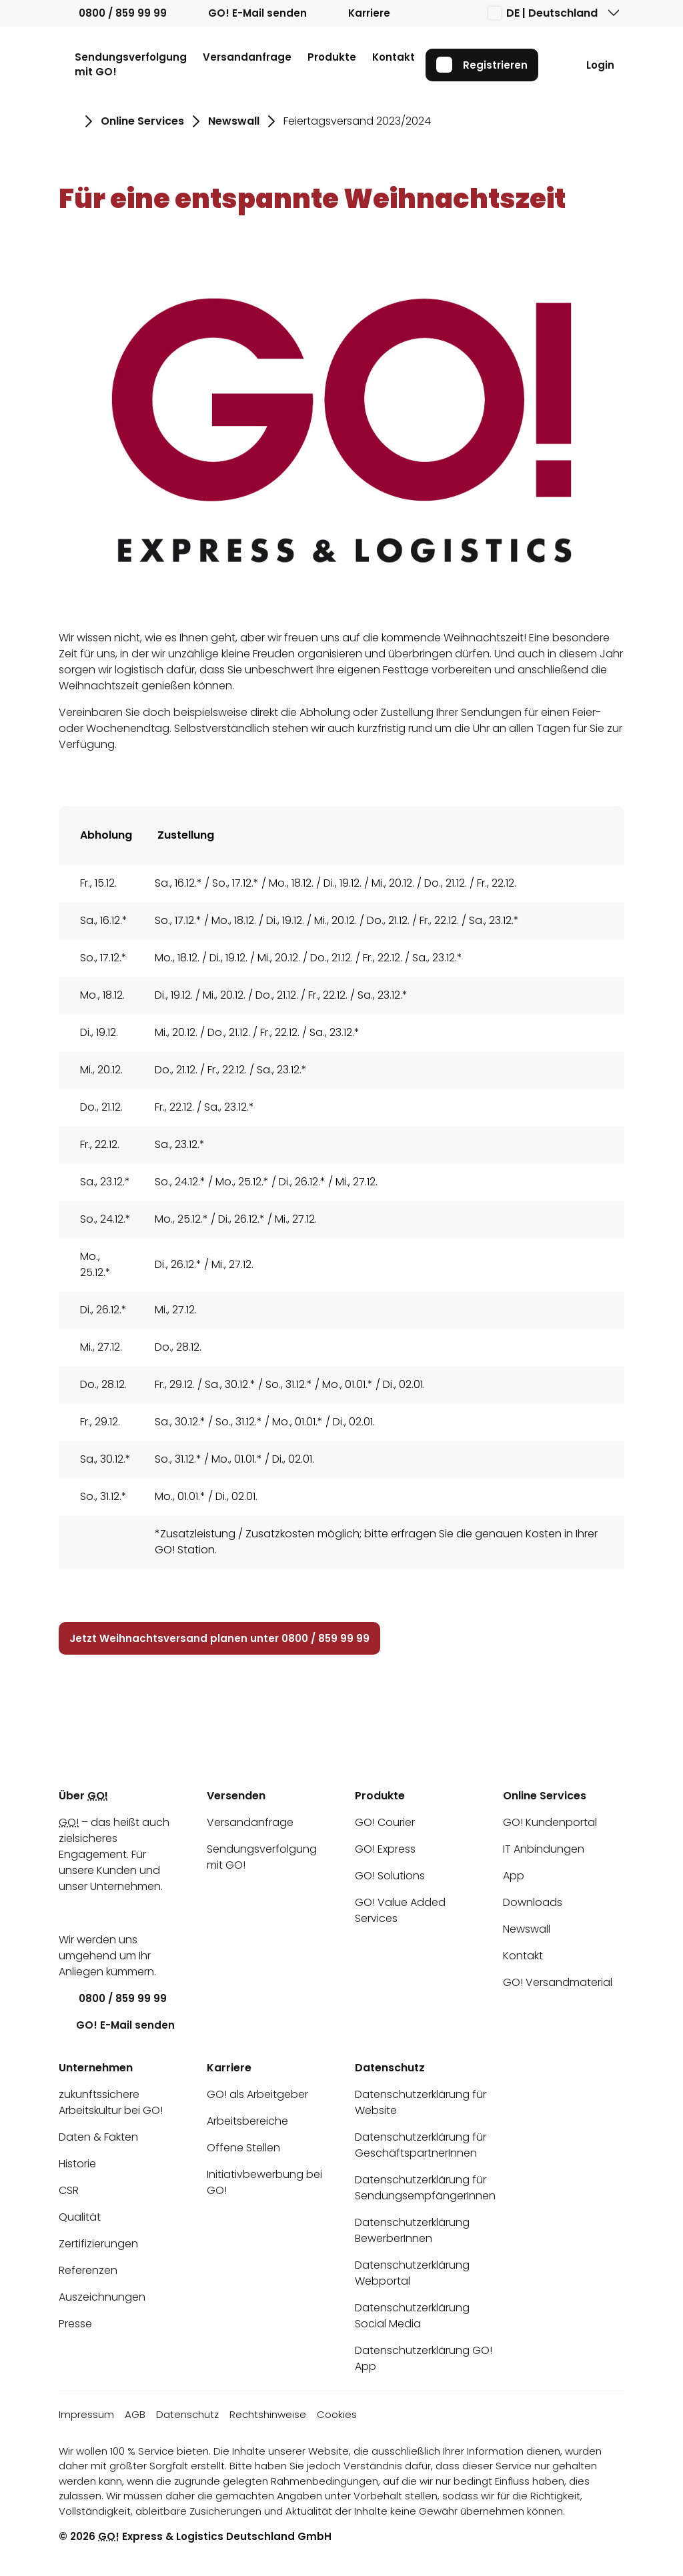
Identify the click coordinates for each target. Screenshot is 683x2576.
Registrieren (482, 65)
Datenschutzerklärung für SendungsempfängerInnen (425, 2187)
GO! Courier (385, 1822)
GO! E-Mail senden (247, 13)
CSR (69, 2190)
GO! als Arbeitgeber (257, 2094)
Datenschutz (187, 2414)
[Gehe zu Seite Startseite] (68, 121)
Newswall (526, 1929)
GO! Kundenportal (550, 1822)
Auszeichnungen (102, 2297)
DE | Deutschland (543, 13)
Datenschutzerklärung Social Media (412, 2315)
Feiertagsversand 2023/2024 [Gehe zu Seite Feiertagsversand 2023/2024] (357, 121)
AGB (135, 2414)
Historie (77, 2163)
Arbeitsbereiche (247, 2121)
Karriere (359, 13)
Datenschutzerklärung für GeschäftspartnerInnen (420, 2145)
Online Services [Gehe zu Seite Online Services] (142, 121)
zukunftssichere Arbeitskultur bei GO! (111, 2102)
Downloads (532, 1902)
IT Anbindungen (543, 1849)
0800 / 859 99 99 (113, 13)
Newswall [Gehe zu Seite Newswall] (233, 121)
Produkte (331, 57)
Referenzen (88, 2270)
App (513, 1875)
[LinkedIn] (69, 1913)
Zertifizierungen (98, 2243)
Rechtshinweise (267, 2414)
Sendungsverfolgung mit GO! (131, 64)
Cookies (337, 2414)
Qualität (80, 2217)
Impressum (86, 2414)
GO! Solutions (390, 1875)
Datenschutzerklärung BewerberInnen (412, 2230)
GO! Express (385, 1849)
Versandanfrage (247, 57)
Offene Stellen (243, 2147)
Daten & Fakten (98, 2137)
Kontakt (393, 57)
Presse (75, 2323)
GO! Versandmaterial (557, 1982)
